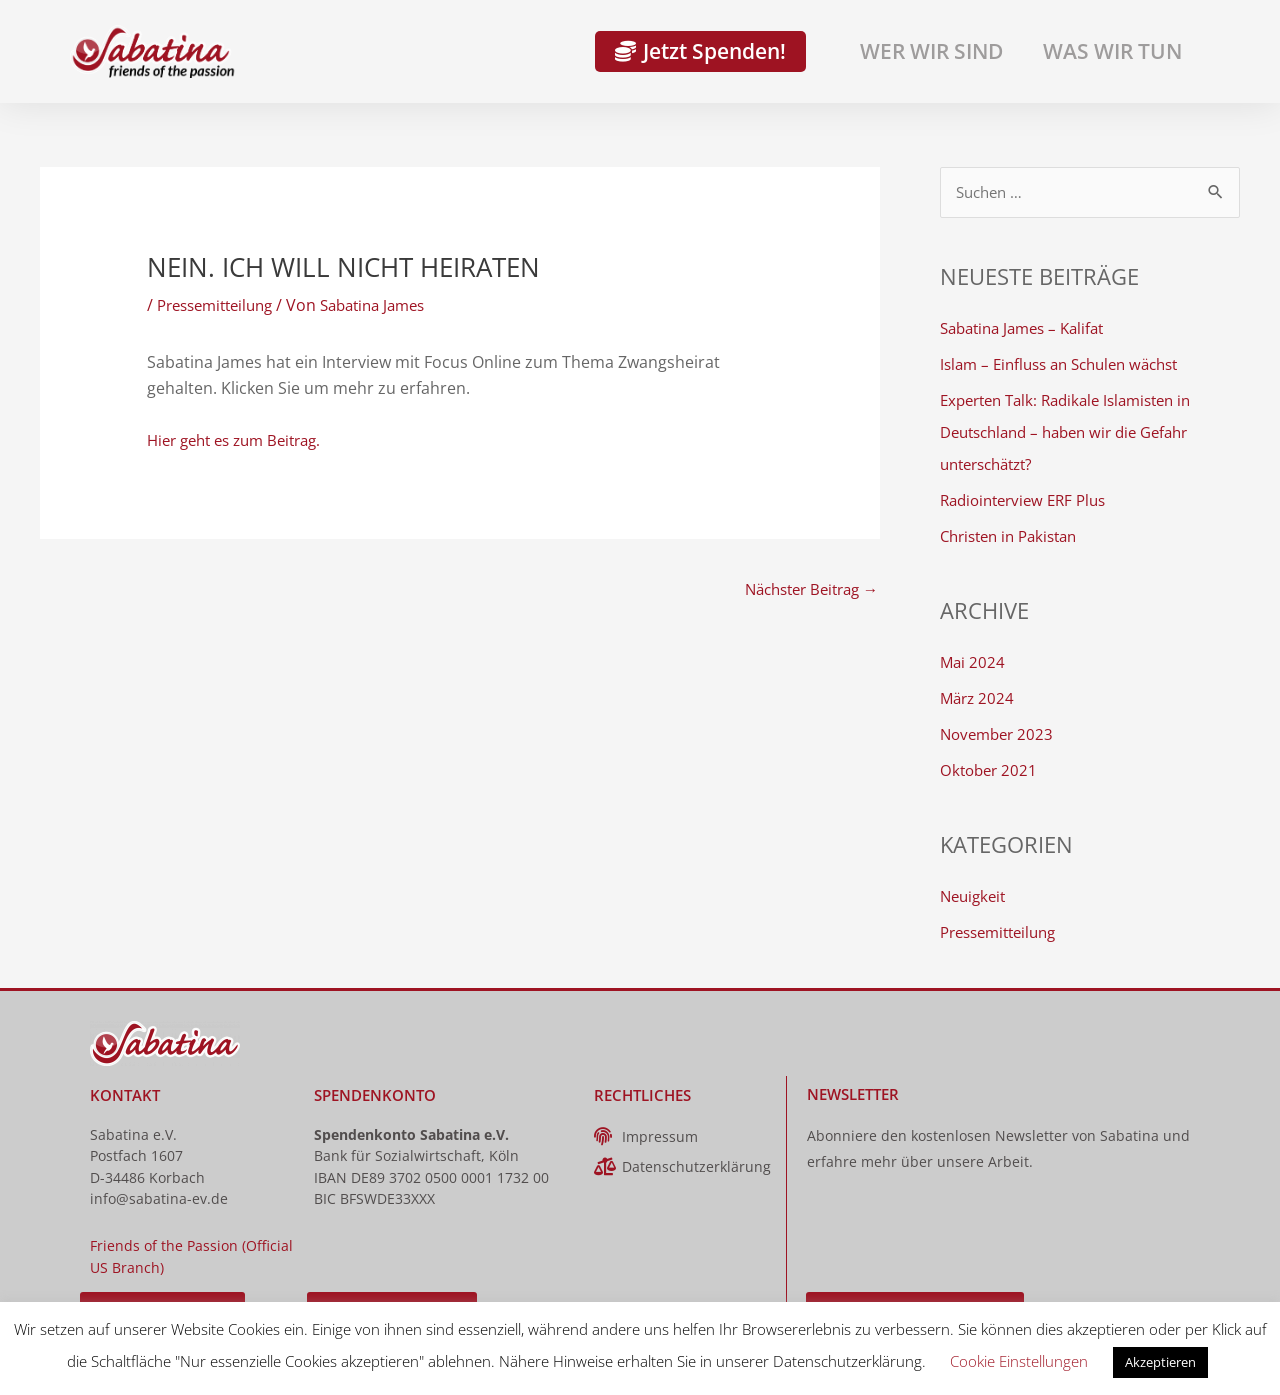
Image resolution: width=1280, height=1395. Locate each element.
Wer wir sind (931, 51)
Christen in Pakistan (1015, 537)
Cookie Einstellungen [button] (1019, 1361)
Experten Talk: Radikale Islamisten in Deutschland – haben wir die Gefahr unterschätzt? (1076, 433)
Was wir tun (1112, 51)
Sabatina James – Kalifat (1029, 329)
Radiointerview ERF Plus (1029, 501)
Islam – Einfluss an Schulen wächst (1069, 365)
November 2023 (1000, 735)
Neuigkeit (975, 897)
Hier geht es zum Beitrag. (242, 440)
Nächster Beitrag (804, 590)
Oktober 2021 (991, 771)
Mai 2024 (973, 663)
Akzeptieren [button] (1160, 1362)
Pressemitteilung (221, 305)
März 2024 (979, 699)
